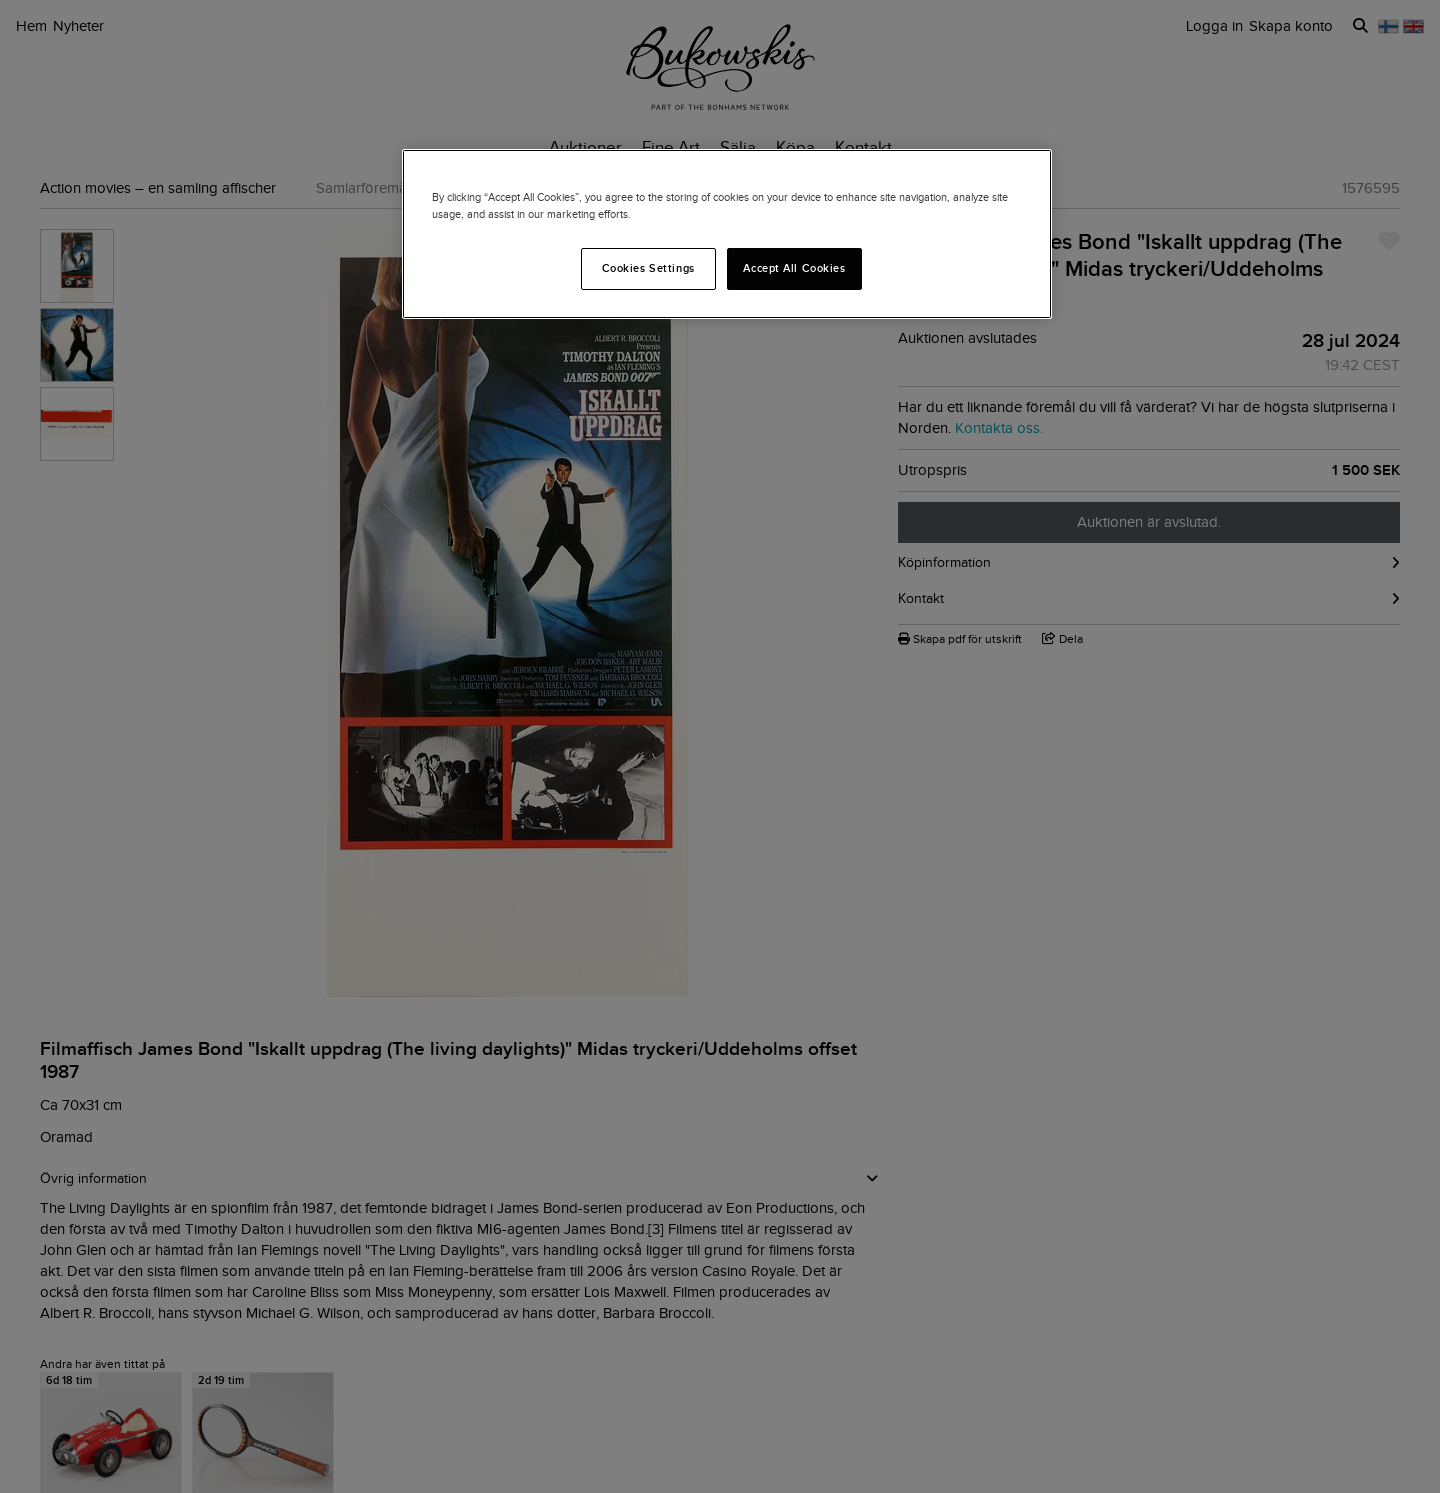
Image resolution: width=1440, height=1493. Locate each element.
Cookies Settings (648, 268)
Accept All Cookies (794, 268)
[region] (727, 234)
